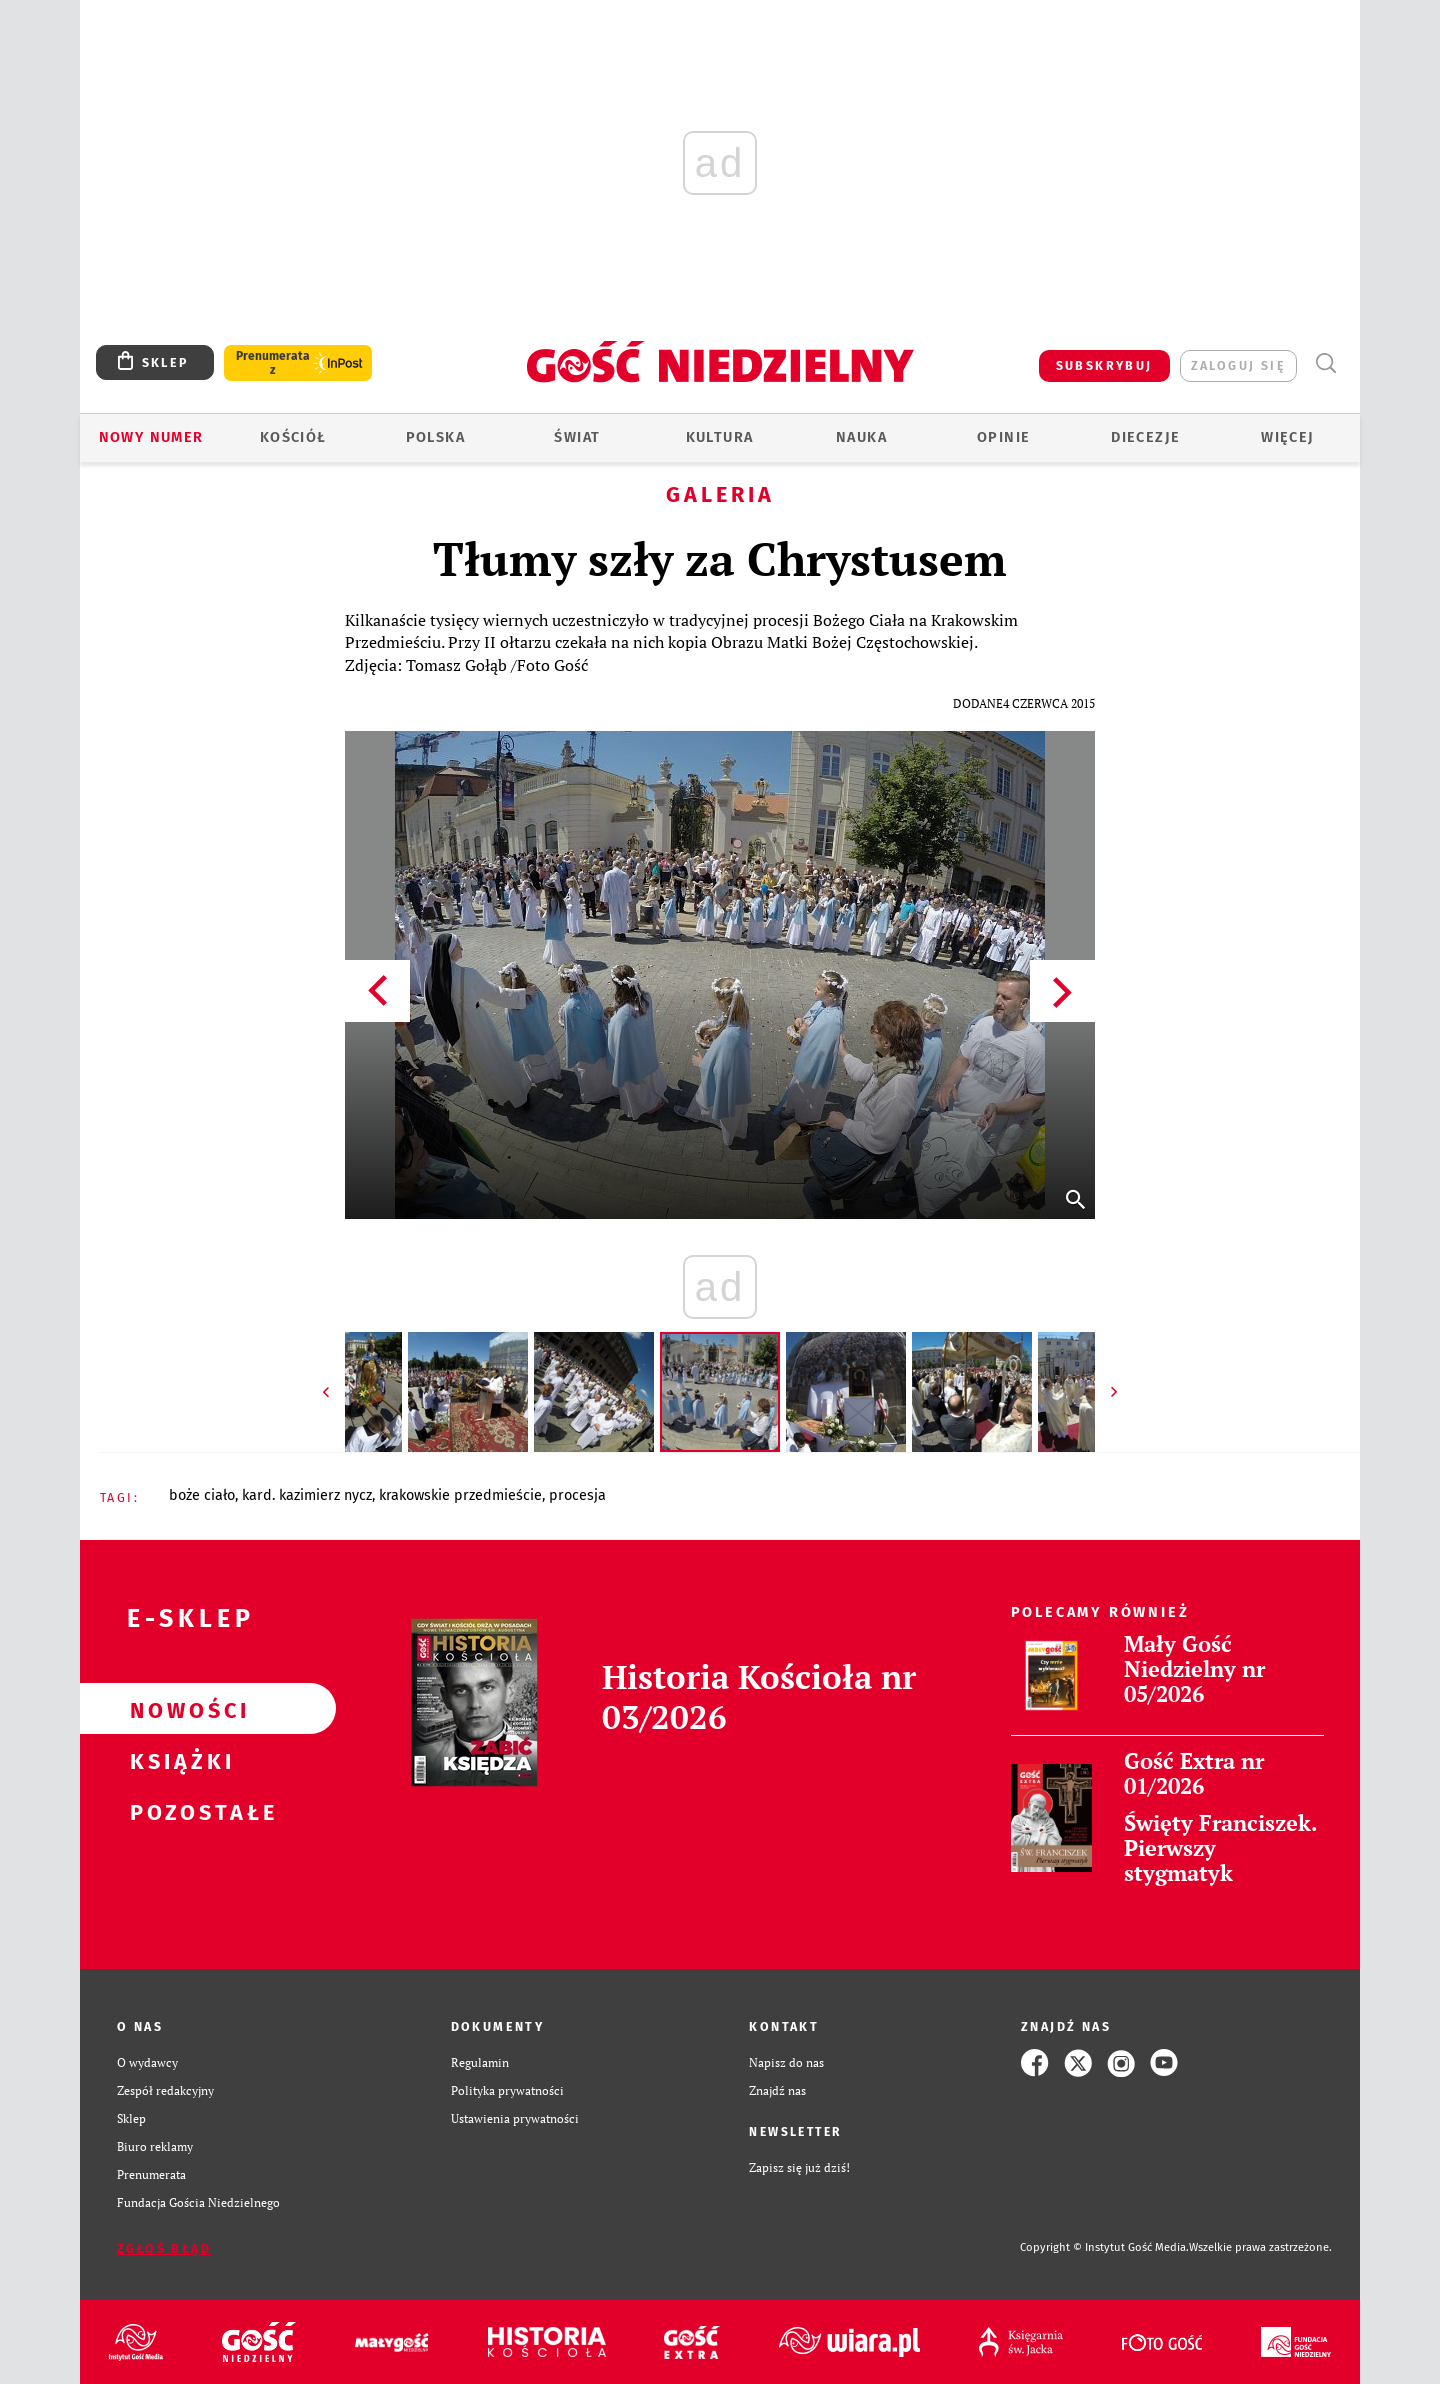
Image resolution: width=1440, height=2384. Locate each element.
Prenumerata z (273, 363)
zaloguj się (1238, 365)
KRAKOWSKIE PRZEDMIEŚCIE (460, 1495)
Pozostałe (176, 1811)
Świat (577, 437)
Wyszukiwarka (1325, 363)
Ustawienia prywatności (515, 2118)
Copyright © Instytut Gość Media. (1104, 2247)
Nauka (861, 437)
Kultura (720, 437)
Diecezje (1145, 437)
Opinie (1003, 437)
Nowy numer (151, 437)
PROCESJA (577, 1495)
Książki (176, 1760)
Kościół (293, 437)
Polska (435, 437)
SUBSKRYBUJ (1104, 365)
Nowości (176, 1709)
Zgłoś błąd (164, 2248)
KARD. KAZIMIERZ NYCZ (307, 1495)
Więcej (1287, 437)
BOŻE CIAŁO (202, 1495)
